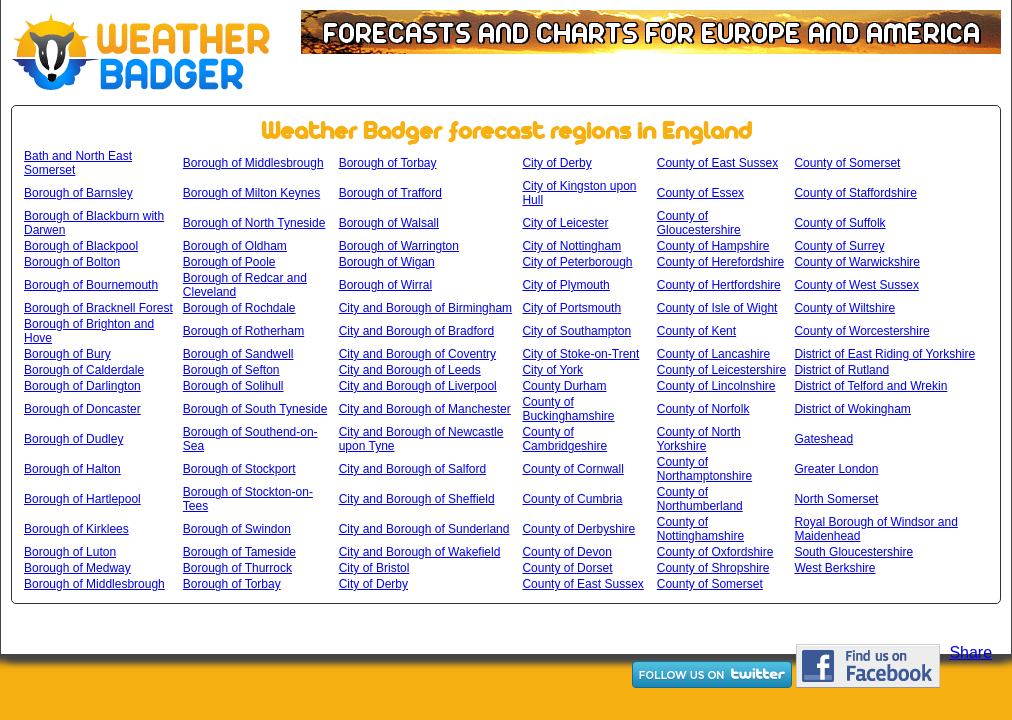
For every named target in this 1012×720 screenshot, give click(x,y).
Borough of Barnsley (78, 193)
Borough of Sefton (231, 370)
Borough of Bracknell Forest (98, 308)
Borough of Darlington (82, 386)
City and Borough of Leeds (410, 370)
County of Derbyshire (578, 529)
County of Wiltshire (844, 308)
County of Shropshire (713, 568)
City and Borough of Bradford (416, 331)
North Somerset (836, 499)
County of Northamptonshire (704, 469)
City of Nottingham (571, 246)
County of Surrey (839, 246)
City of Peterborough (577, 262)
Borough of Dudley (73, 439)
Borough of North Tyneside (254, 223)
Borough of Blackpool (81, 246)
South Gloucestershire (853, 552)
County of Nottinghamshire (700, 529)
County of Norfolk (703, 409)
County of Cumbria (572, 499)
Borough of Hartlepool (82, 499)
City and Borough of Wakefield (420, 552)
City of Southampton (576, 331)
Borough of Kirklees (76, 529)
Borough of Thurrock (237, 568)
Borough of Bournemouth (91, 285)
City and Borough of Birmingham (425, 308)
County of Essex (700, 193)
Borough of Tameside (239, 552)
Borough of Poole (229, 262)
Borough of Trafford (390, 193)
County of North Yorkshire (699, 439)
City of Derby (556, 163)
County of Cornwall (572, 469)
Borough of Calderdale (84, 370)
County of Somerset (847, 163)
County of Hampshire (713, 246)
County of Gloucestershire (699, 223)
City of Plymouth (565, 285)
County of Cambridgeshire (564, 439)
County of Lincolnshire (716, 386)
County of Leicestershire (721, 370)
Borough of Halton (72, 469)
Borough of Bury (67, 354)
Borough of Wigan (387, 262)
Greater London (836, 469)
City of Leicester (565, 223)
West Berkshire (834, 568)
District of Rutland (841, 370)
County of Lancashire (713, 354)
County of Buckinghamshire (568, 409)
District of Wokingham (852, 409)
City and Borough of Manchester (425, 409)
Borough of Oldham (235, 246)
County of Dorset (567, 568)
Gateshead (823, 439)
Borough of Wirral (385, 285)
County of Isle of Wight (717, 308)
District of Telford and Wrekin (870, 386)
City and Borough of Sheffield (417, 499)
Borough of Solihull (233, 386)
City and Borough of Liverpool (418, 386)
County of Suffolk (839, 223)
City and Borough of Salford (412, 469)
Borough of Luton (70, 552)
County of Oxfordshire (715, 552)
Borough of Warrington (399, 246)
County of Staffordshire (855, 193)
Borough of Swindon (237, 529)
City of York (552, 370)
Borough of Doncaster (82, 409)
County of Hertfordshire (719, 285)
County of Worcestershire (861, 331)
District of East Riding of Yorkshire (884, 354)
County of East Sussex (717, 163)
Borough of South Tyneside (255, 409)
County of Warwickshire (857, 262)
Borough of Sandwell (238, 354)
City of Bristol (374, 568)
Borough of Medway (77, 568)
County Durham (564, 386)
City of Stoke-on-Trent (580, 354)
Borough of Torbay (388, 163)
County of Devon (566, 552)
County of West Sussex (856, 285)
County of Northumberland (700, 499)
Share (970, 652)
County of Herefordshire (720, 262)
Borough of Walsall (389, 223)
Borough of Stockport (239, 469)
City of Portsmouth (571, 308)
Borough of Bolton (72, 262)
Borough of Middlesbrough (253, 163)
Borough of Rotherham (243, 331)
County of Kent (696, 331)
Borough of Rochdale (239, 308)
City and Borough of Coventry (417, 354)
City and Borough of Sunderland (424, 529)
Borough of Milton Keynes (251, 193)
